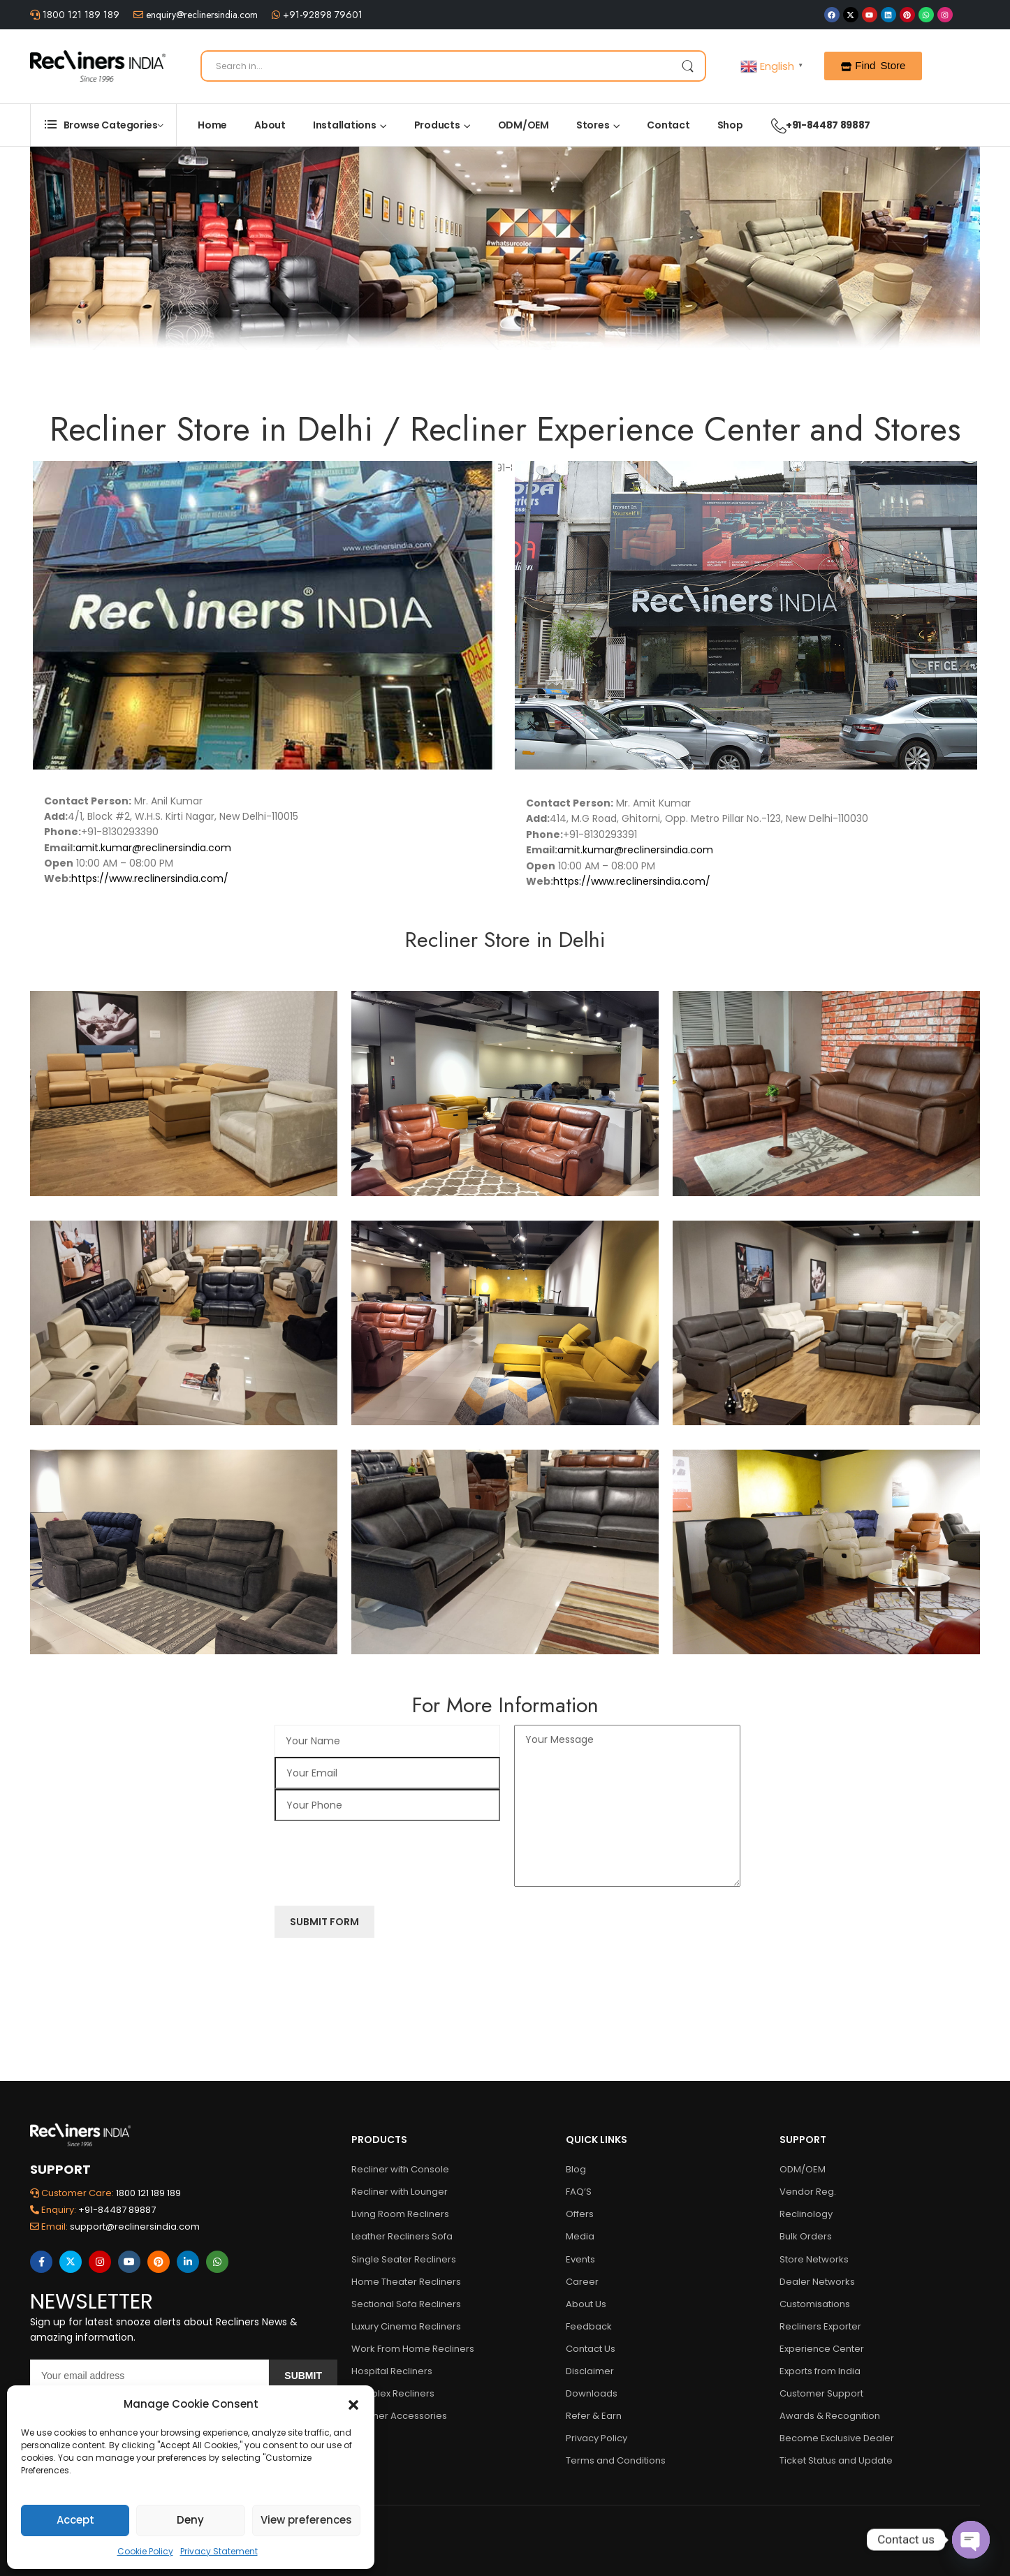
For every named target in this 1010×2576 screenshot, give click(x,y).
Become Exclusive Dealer (837, 2438)
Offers (580, 2214)
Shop (730, 125)
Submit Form (324, 1919)
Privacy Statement (219, 2551)
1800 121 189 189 (79, 15)
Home (212, 125)
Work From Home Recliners (412, 2348)
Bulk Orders (806, 2236)
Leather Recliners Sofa (402, 2236)
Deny (190, 2519)
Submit (303, 2375)
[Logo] (98, 65)
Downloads (591, 2393)
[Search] (453, 66)
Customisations (815, 2304)
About (270, 125)
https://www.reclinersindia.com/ (149, 878)
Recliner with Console (400, 2169)
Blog (576, 2169)
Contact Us (590, 2348)
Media (580, 2236)
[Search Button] (687, 66)
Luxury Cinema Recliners (406, 2326)
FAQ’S (579, 2191)
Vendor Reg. (808, 2191)
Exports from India (820, 2371)
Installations (344, 125)
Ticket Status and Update (836, 2460)
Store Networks (814, 2259)
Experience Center (822, 2348)
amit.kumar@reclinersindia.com (153, 848)
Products (437, 125)
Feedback (589, 2326)
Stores (593, 125)
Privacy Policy (596, 2438)
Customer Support (821, 2393)
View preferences (306, 2519)
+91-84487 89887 (813, 125)
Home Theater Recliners (406, 2281)
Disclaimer (590, 2371)
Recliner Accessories (399, 2415)
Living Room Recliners (400, 2214)
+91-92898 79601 (321, 15)
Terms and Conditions (616, 2460)
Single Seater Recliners (403, 2259)
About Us (586, 2304)
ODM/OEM (523, 125)
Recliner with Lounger (399, 2191)
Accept (75, 2519)
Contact (668, 125)
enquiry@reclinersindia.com (200, 15)
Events (580, 2259)
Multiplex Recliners (392, 2393)
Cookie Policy (145, 2551)
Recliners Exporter (820, 2326)
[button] (353, 2404)
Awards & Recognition (830, 2415)
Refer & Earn (594, 2415)
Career (582, 2281)
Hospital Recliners (391, 2371)
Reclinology (806, 2214)
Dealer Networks (817, 2281)
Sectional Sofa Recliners (406, 2304)
